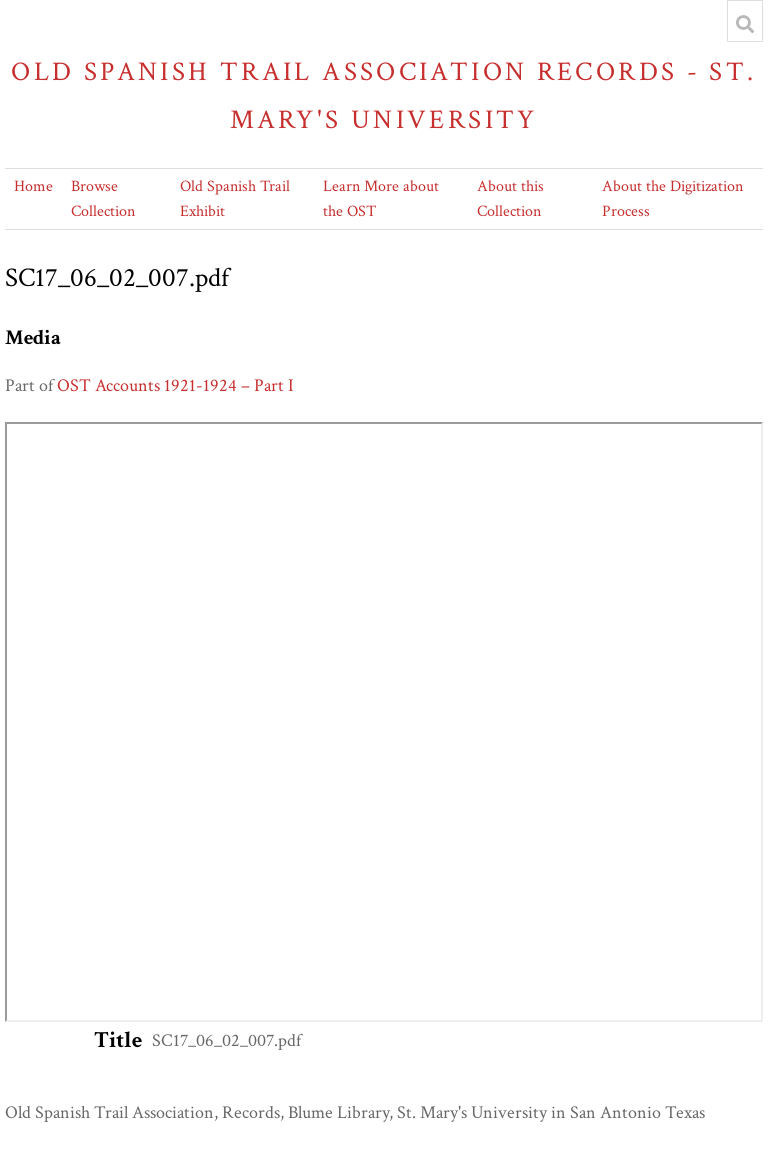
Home (33, 186)
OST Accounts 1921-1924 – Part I (175, 385)
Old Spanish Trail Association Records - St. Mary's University (383, 95)
